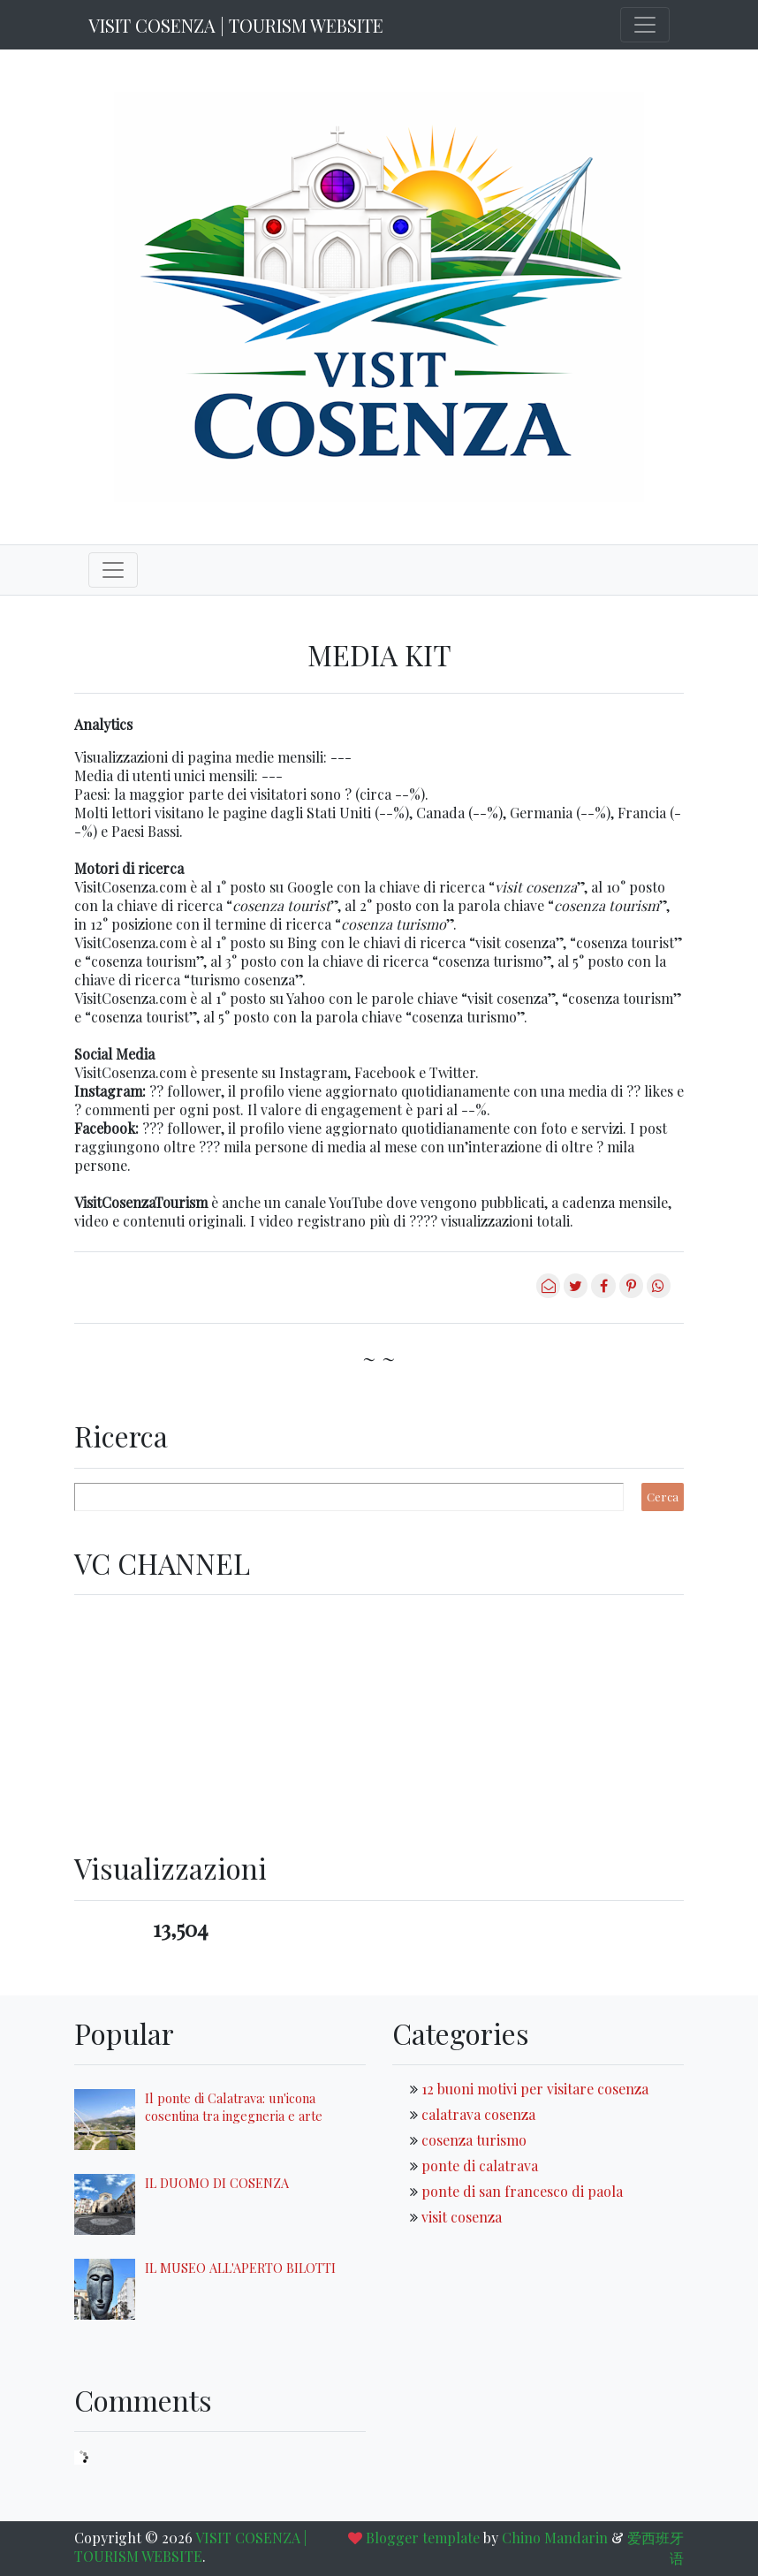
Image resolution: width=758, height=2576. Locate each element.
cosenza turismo (474, 2140)
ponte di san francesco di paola (522, 2191)
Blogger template (423, 2537)
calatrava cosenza (478, 2114)
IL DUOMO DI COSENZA (217, 2183)
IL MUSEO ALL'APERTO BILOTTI (240, 2267)
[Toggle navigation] (645, 24)
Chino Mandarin (555, 2537)
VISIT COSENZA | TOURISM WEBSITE (235, 25)
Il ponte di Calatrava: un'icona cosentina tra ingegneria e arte (233, 2106)
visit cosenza (461, 2216)
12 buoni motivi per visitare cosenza (534, 2088)
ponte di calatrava (479, 2165)
